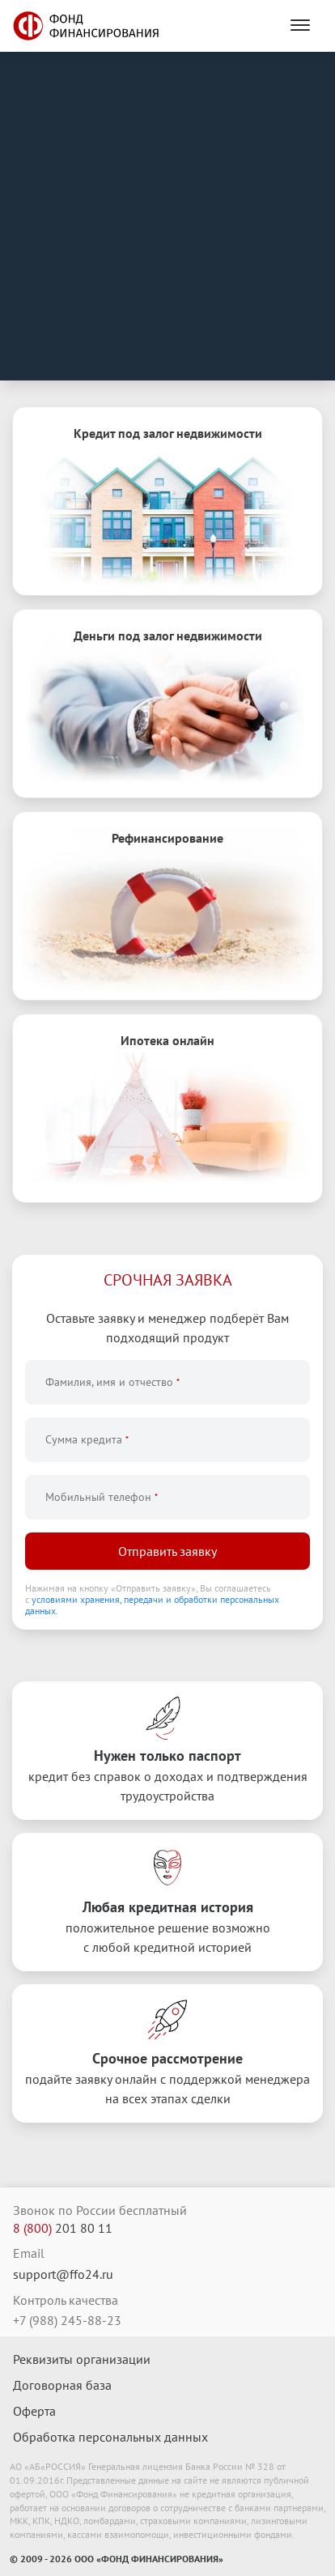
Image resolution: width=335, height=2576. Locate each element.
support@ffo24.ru (63, 2274)
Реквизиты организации (82, 2359)
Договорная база (62, 2385)
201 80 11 (62, 2227)
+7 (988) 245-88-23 (67, 2320)
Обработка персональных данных (110, 2437)
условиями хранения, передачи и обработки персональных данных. (152, 1605)
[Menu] (300, 26)
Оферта (34, 2411)
